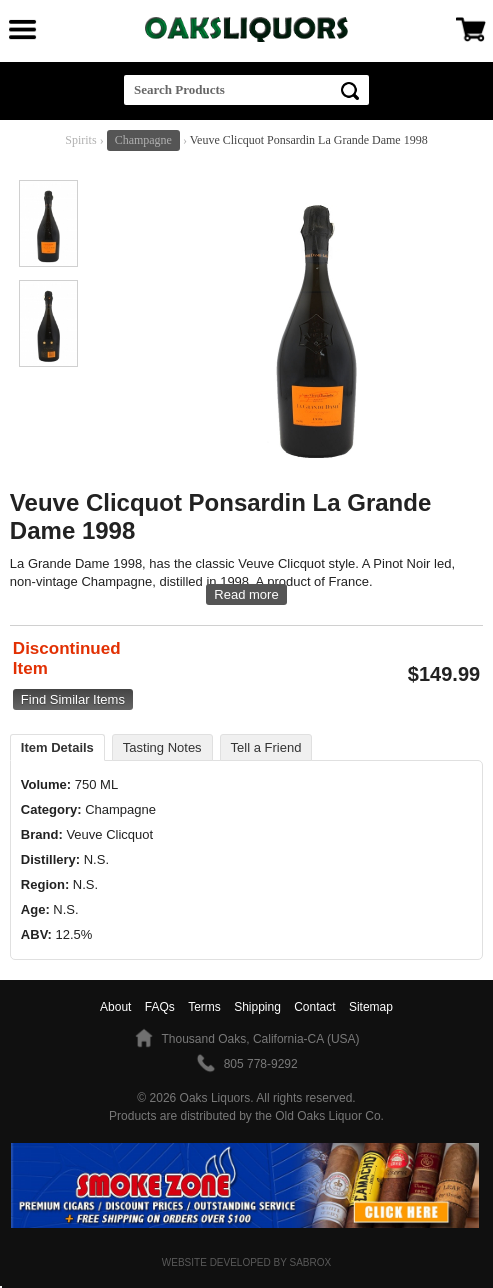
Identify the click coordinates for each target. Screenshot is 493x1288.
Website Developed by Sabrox (246, 1262)
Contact (314, 1007)
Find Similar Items (73, 699)
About (115, 1007)
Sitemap (371, 1007)
